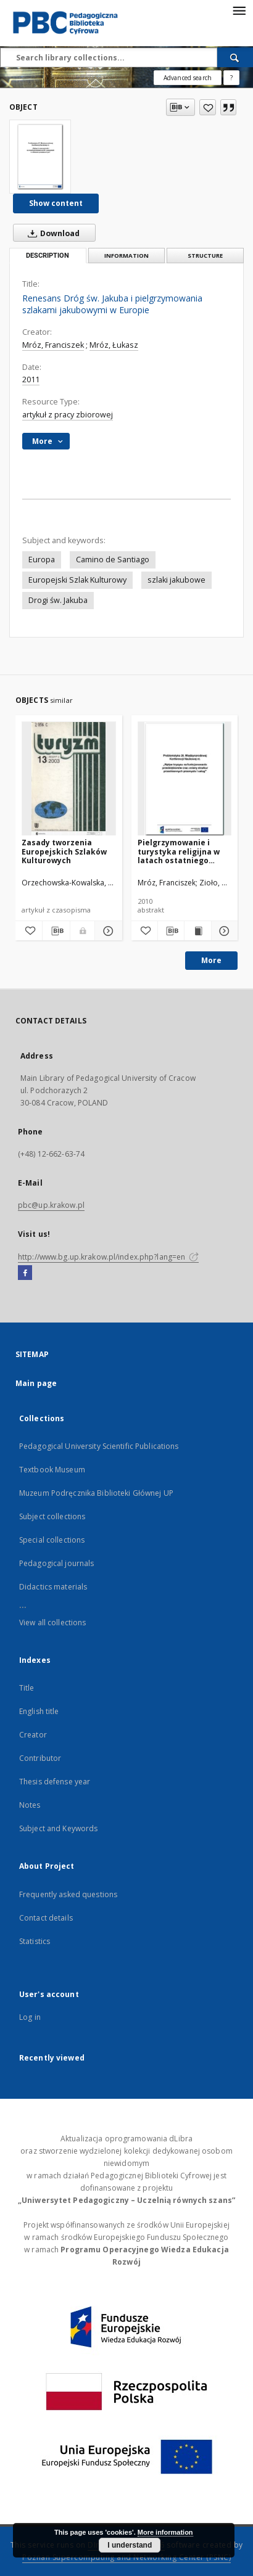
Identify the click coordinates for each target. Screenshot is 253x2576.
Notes (30, 1805)
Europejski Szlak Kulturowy (77, 580)
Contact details (46, 1918)
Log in (30, 2017)
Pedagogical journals (56, 1563)
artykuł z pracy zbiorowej (67, 414)
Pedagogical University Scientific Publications (99, 1446)
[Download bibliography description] (56, 931)
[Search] (235, 57)
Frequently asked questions (68, 1894)
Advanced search (188, 77)
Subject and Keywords (58, 1828)
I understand (129, 2545)
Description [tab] (47, 256)
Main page (36, 1383)
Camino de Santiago (112, 559)
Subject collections (52, 1516)
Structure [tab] (205, 256)
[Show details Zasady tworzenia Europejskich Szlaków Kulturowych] (106, 931)
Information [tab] (126, 256)
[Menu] (239, 10)
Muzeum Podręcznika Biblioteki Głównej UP (96, 1493)
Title (27, 1688)
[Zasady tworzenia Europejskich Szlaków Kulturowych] (68, 779)
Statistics (34, 1941)
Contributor (40, 1758)
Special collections (52, 1540)
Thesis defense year (54, 1781)
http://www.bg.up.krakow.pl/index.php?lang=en (108, 1257)
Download (51, 233)
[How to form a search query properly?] (231, 77)
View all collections (52, 1622)
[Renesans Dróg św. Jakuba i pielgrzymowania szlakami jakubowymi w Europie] (40, 156)
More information (165, 2532)
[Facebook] (25, 1273)
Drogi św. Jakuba (58, 600)
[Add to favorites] (207, 107)
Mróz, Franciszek (53, 345)
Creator (33, 1734)
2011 (30, 379)
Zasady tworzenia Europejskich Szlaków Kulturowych (64, 851)
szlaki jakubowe (176, 580)
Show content (56, 203)
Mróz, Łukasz (113, 345)
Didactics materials (53, 1586)
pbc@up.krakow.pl (51, 1205)
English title (39, 1711)
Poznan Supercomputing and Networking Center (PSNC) (126, 2557)
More (211, 960)
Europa (41, 559)
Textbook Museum (52, 1469)
